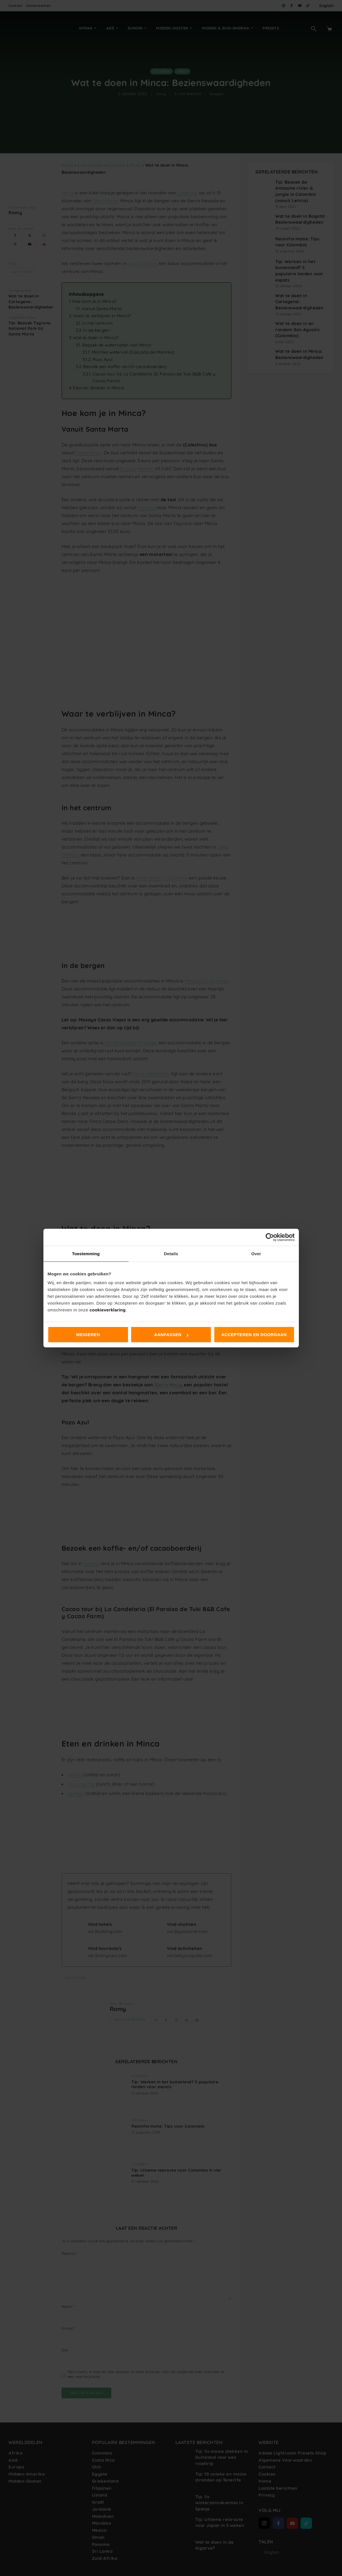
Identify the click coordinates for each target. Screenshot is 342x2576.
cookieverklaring (107, 1309)
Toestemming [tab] (86, 1253)
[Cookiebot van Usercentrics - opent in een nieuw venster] (270, 1237)
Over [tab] (256, 1253)
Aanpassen (171, 1334)
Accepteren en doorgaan (254, 1334)
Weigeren (88, 1334)
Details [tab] (171, 1253)
